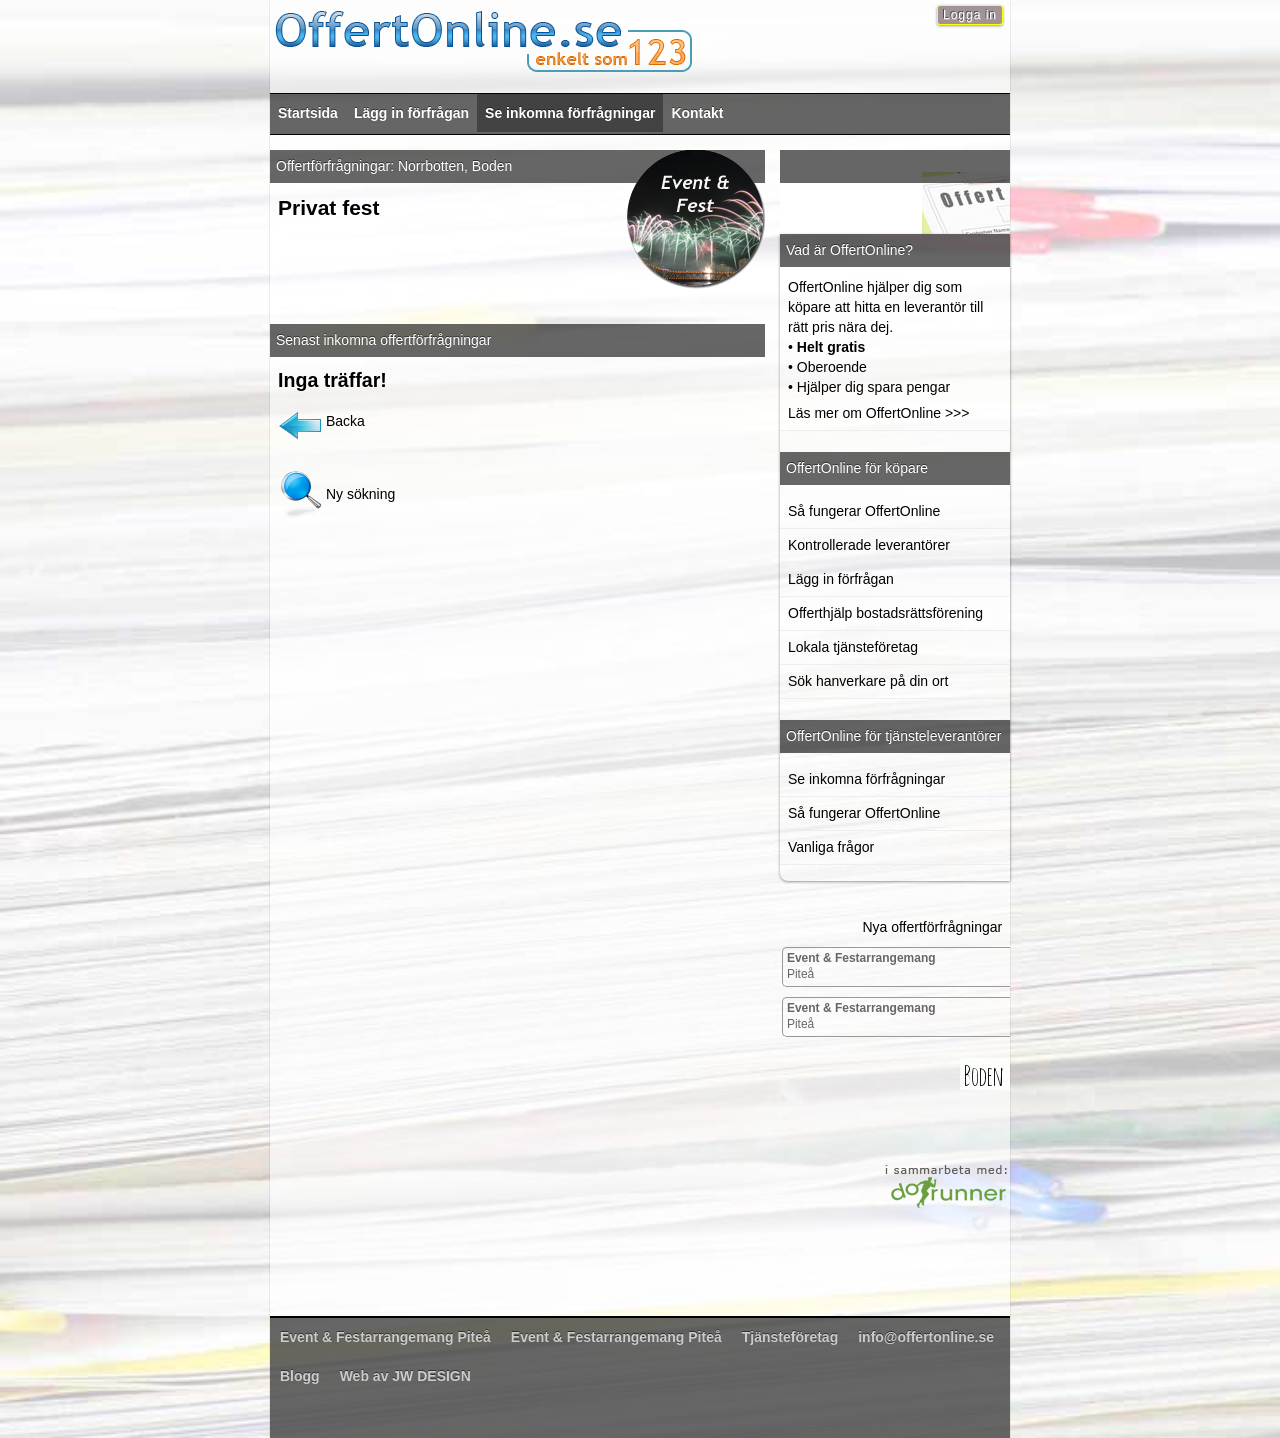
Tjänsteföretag (790, 1337)
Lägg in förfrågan (411, 113)
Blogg (300, 1376)
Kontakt (697, 113)
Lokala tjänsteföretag (853, 647)
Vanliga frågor (831, 847)
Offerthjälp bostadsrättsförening (885, 613)
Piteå (861, 966)
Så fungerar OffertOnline (864, 511)
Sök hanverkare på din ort (868, 681)
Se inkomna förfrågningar (570, 113)
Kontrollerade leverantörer (869, 545)
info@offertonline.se (926, 1337)
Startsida (308, 113)
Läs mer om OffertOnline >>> (878, 413)
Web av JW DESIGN (405, 1376)
